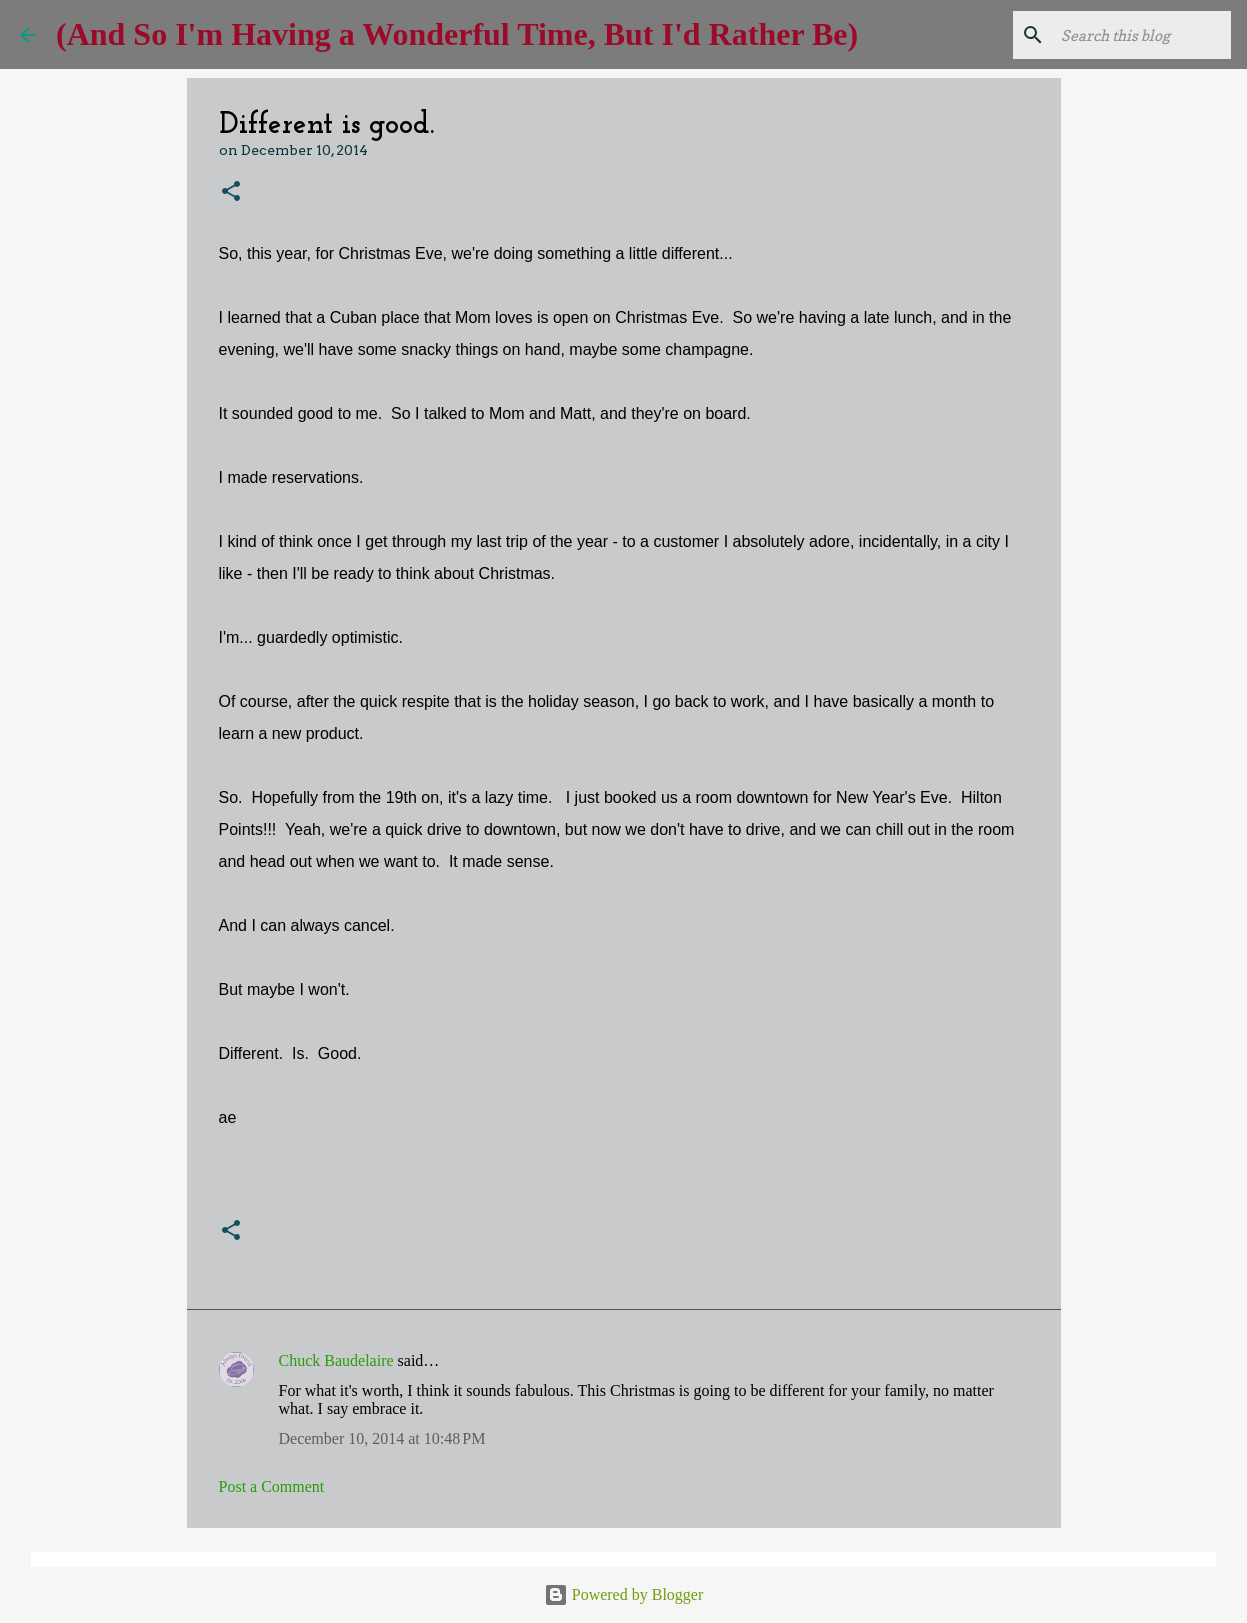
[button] (231, 192)
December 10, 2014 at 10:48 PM (382, 1438)
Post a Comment (272, 1486)
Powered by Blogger (624, 1594)
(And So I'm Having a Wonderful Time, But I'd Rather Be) (457, 34)
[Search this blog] (1126, 35)
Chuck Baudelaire (336, 1360)
